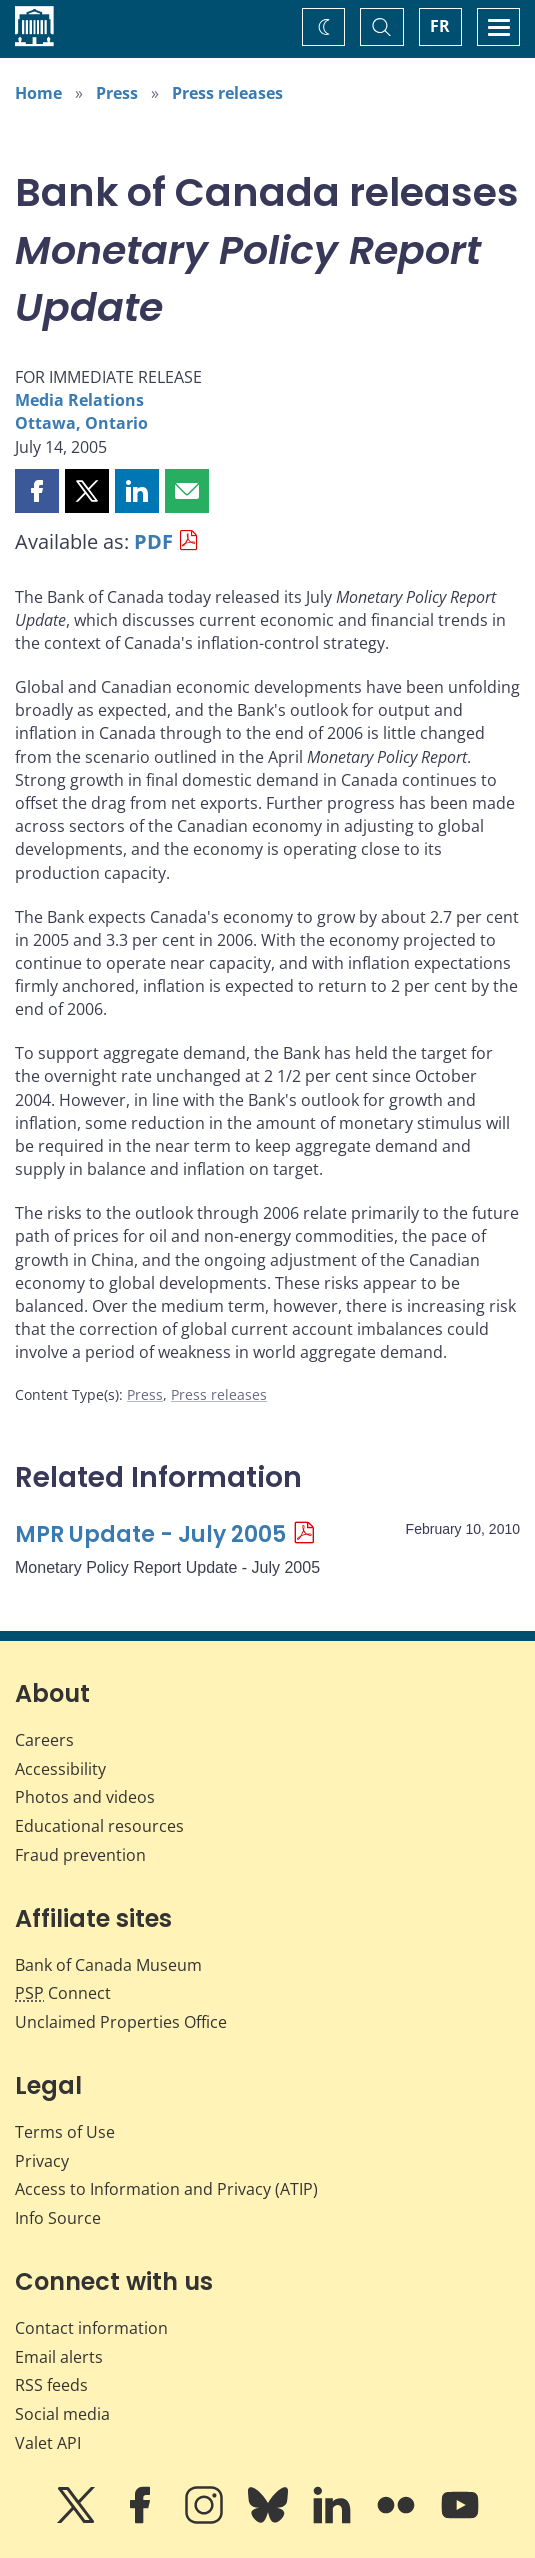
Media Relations (79, 400)
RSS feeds (51, 2385)
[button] (37, 491)
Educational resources (99, 1826)
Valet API (48, 2443)
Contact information (91, 2328)
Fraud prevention (80, 1855)
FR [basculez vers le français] (440, 26)
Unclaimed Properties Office (121, 2022)
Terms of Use (65, 2132)
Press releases (227, 93)
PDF (153, 541)
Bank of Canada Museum (108, 1965)
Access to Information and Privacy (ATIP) (166, 2189)
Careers (44, 1740)
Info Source (58, 2218)
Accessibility (60, 1769)
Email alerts (59, 2357)
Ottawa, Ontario (81, 423)
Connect (63, 1993)
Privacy (42, 2161)
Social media (62, 2414)
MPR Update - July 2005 (150, 1534)
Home (38, 93)
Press (117, 93)
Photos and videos (85, 1797)
